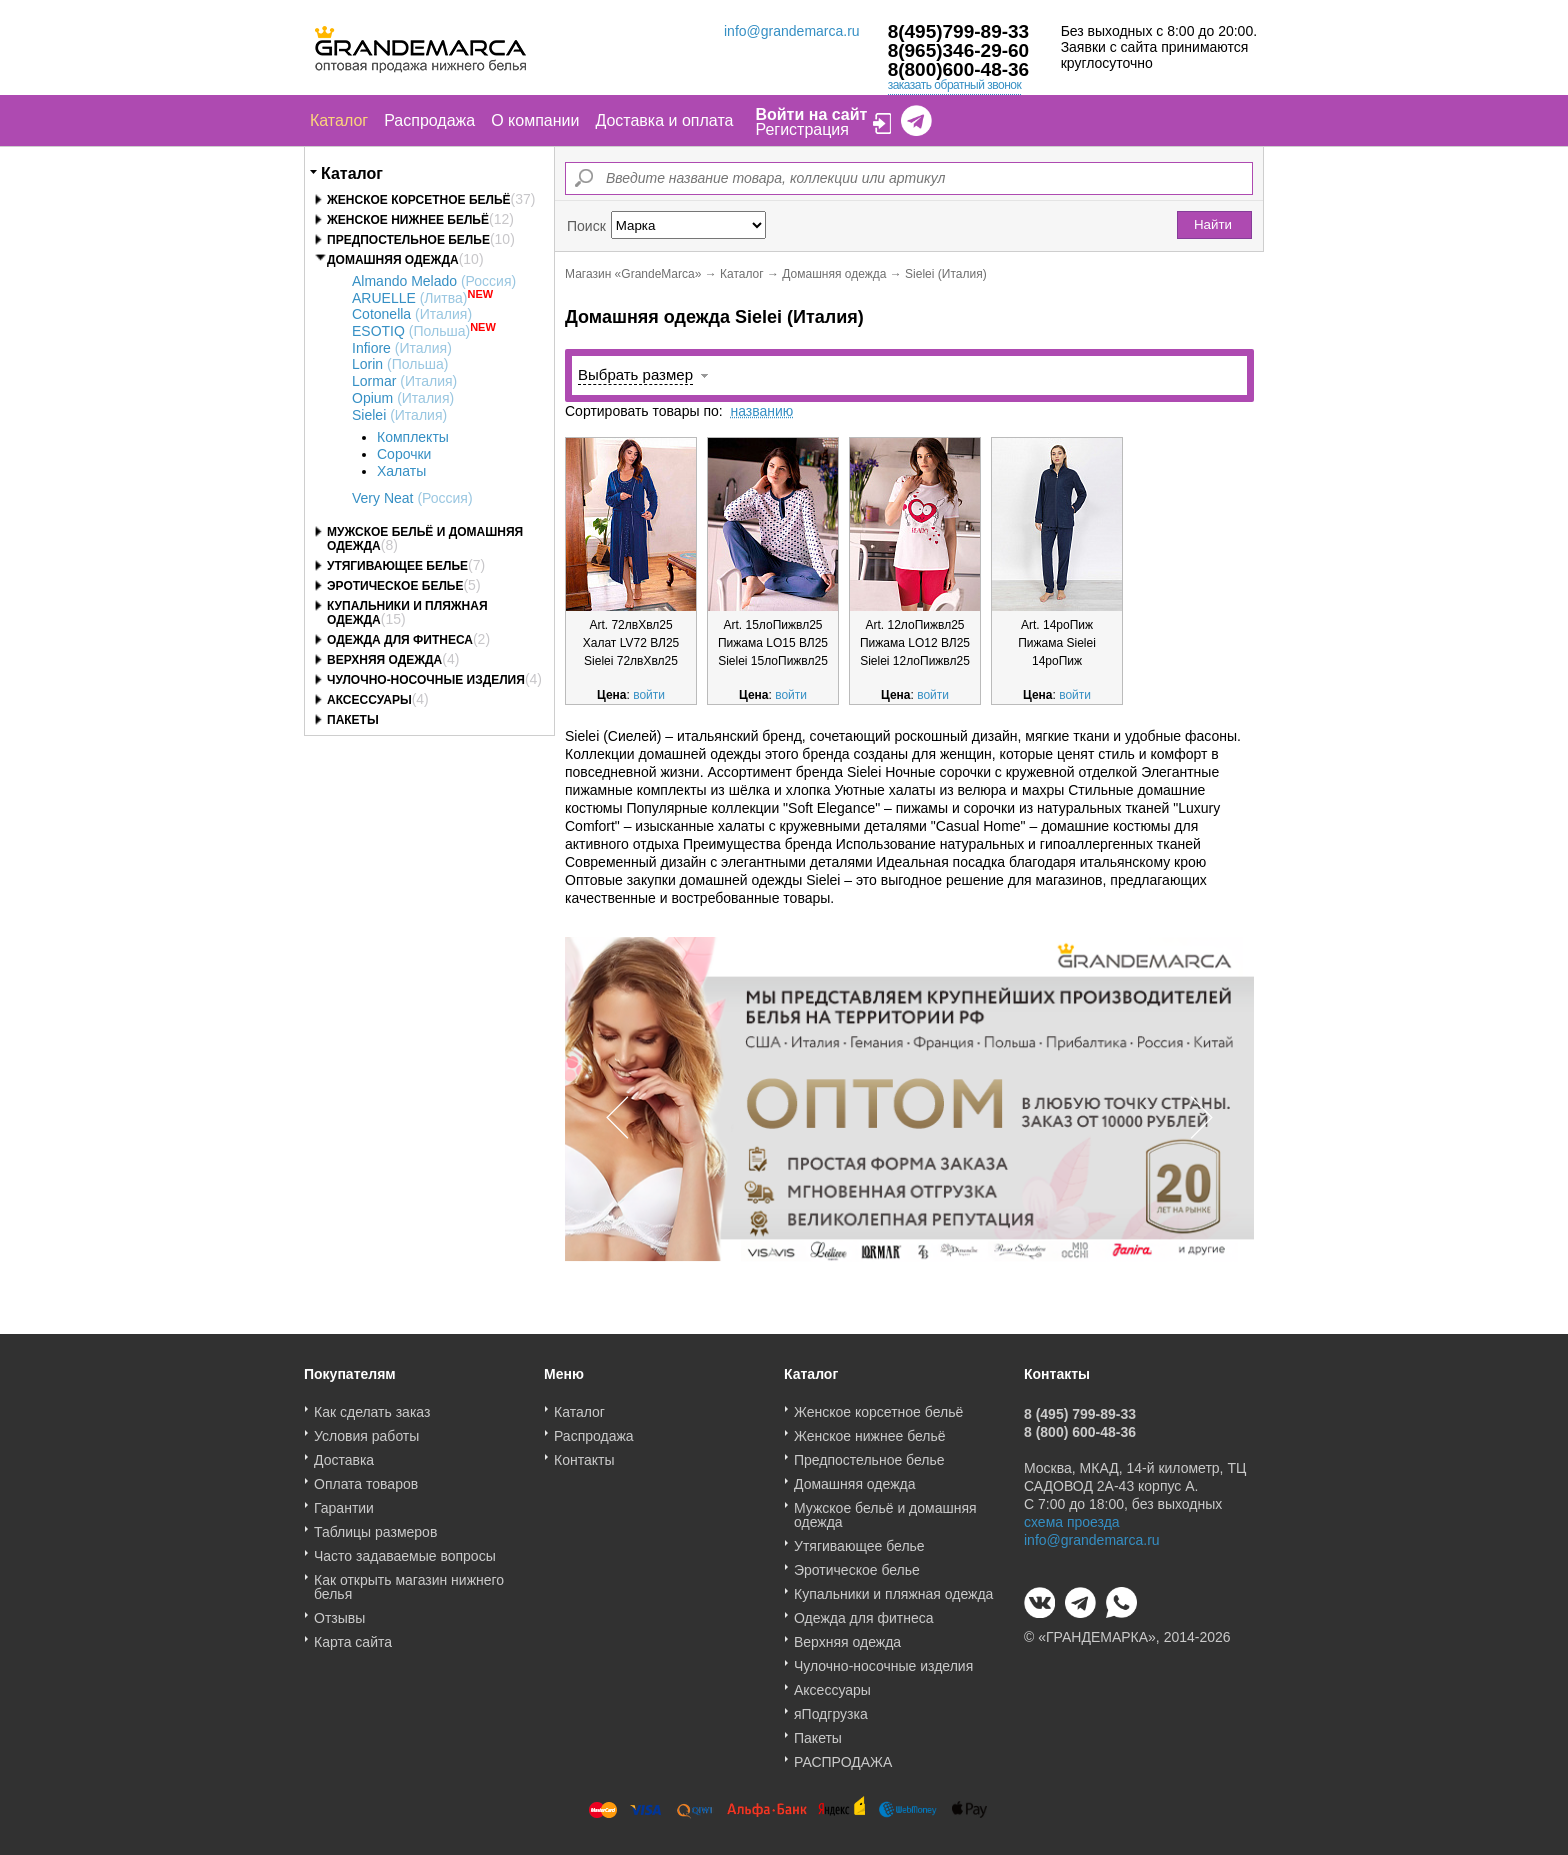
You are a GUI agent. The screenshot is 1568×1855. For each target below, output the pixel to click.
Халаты (401, 471)
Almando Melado (434, 281)
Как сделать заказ (372, 1405)
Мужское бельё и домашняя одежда (885, 1508)
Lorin (400, 364)
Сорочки (404, 454)
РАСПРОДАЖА (843, 1755)
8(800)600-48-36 (959, 69)
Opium (403, 398)
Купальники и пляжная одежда (893, 1587)
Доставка (344, 1453)
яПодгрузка (831, 1707)
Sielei (399, 415)
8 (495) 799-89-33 (1080, 1407)
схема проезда (1072, 1515)
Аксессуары (369, 700)
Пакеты (353, 720)
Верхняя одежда (384, 660)
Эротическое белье (395, 586)
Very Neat (412, 498)
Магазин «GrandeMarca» (633, 274)
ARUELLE (410, 298)
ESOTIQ (411, 331)
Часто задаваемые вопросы (405, 1549)
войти (649, 695)
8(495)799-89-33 (959, 31)
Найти (1213, 224)
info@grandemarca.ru (792, 31)
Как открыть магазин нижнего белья (409, 1580)
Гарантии (344, 1501)
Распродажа (429, 120)
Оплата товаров (366, 1477)
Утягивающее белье (397, 566)
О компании (535, 120)
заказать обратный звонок (955, 85)
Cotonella (412, 314)
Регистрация (802, 129)
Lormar (404, 381)
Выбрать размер (635, 374)
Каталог (339, 120)
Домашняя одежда (393, 260)
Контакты (584, 1453)
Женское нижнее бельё (408, 220)
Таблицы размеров (375, 1525)
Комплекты (413, 437)
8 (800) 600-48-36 (1080, 1425)
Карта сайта (353, 1635)
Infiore (402, 348)
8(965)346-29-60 (959, 50)
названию (761, 411)
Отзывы (339, 1611)
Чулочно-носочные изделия (426, 680)
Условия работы (366, 1429)
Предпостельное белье (408, 240)
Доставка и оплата (664, 120)
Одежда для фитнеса (400, 640)
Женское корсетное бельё (419, 200)
